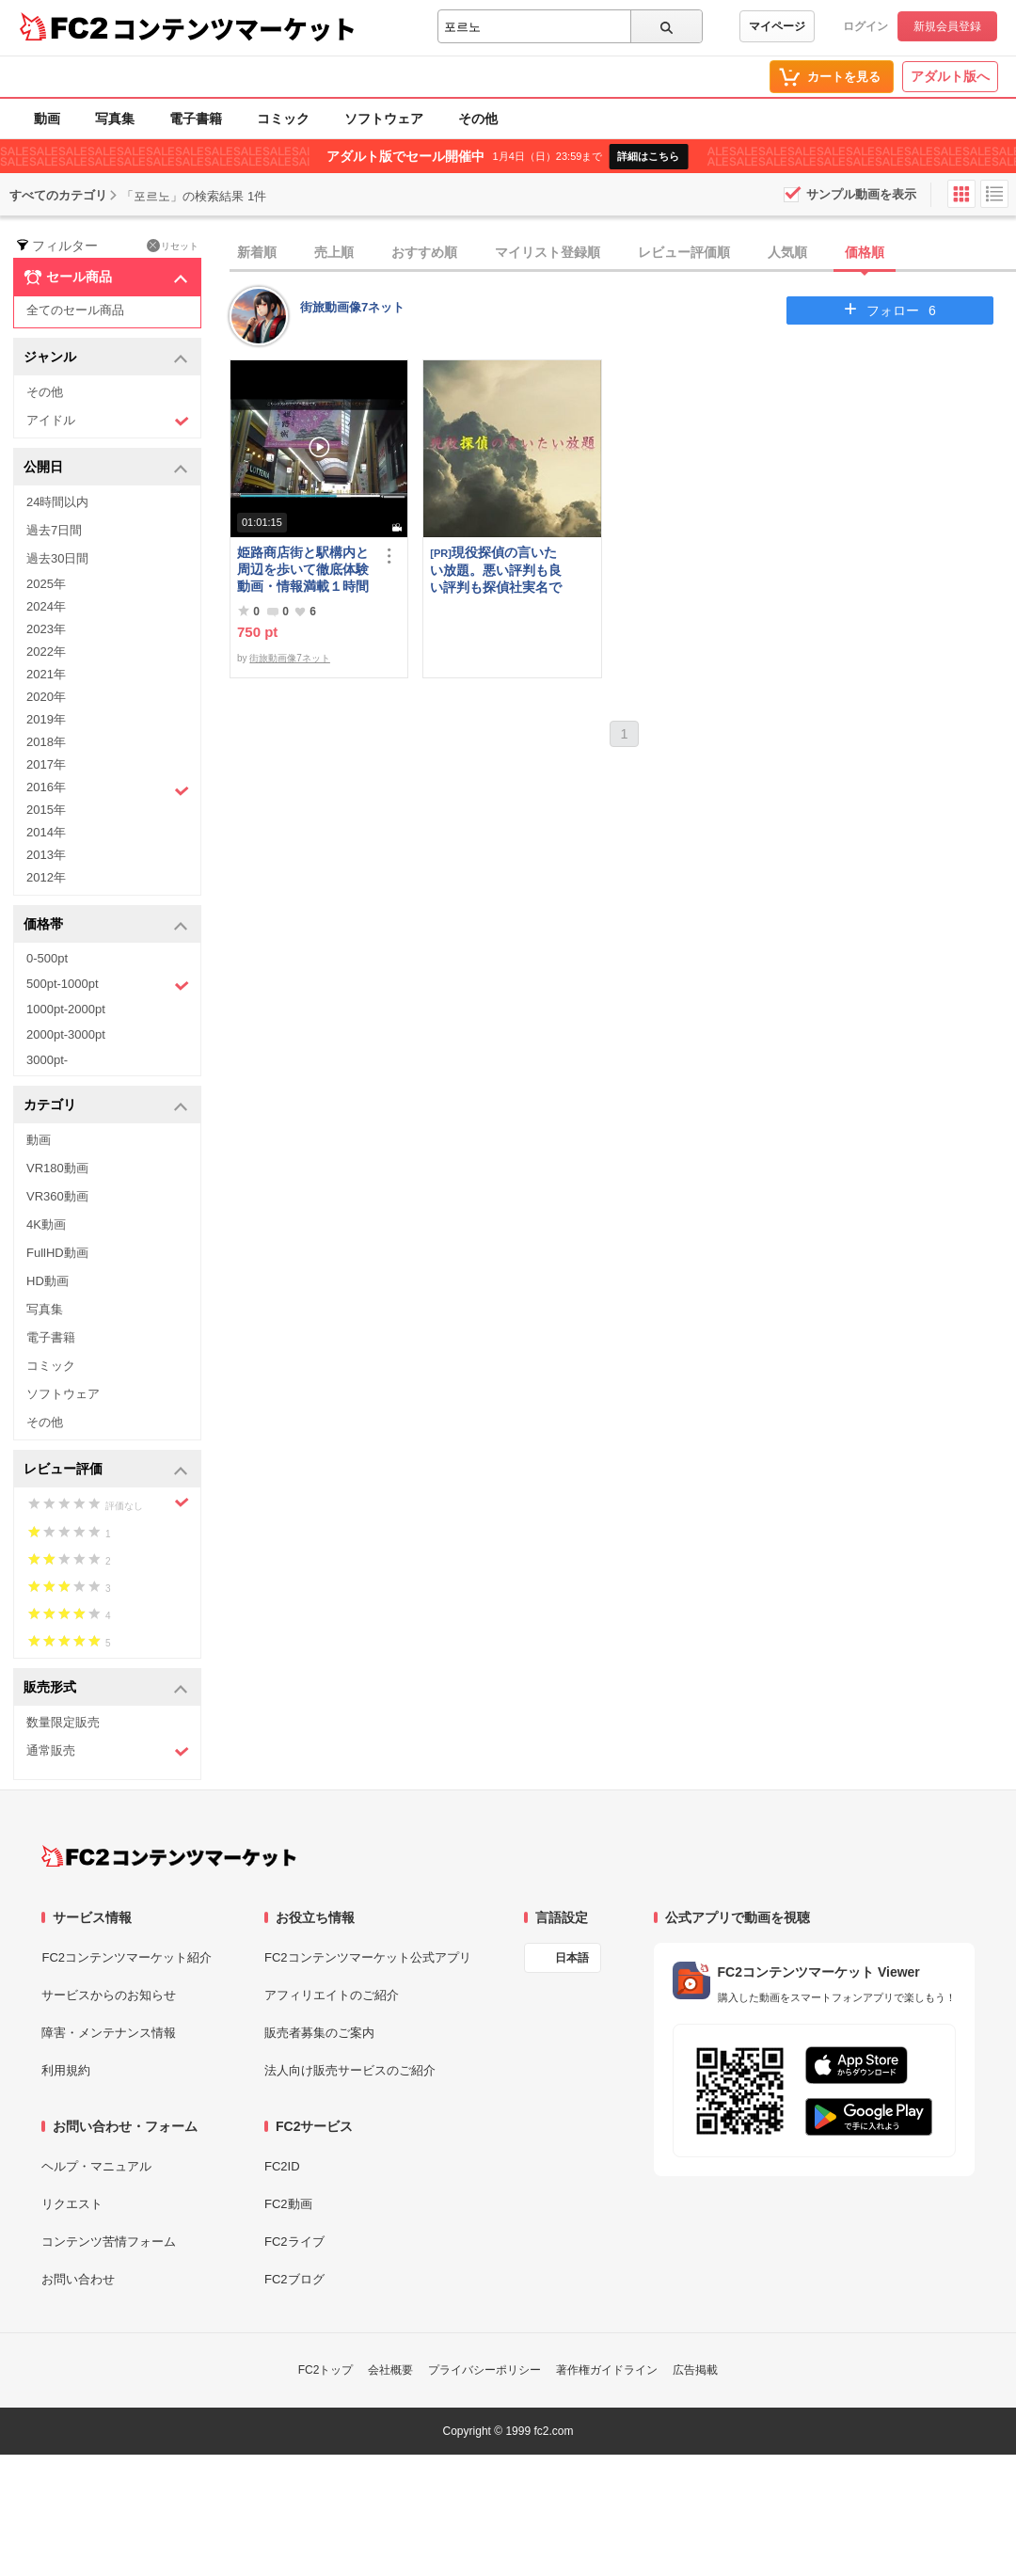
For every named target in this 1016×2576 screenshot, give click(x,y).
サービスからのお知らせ (108, 1995)
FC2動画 (288, 2204)
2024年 (46, 606)
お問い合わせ (78, 2279)
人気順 (787, 252)
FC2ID (282, 2166)
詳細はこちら (648, 156)
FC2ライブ (294, 2241)
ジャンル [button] (106, 358)
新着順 (257, 252)
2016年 (107, 789)
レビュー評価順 (684, 252)
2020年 (46, 697)
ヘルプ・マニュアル (96, 2166)
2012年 (46, 877)
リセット (172, 245)
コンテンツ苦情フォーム (108, 2241)
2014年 (46, 832)
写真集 (115, 118)
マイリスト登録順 (547, 252)
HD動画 (47, 1281)
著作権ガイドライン (607, 2370)
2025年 (46, 584)
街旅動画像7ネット (352, 307)
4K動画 (46, 1224)
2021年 (46, 674)
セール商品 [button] (106, 277)
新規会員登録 (947, 26)
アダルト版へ (950, 76)
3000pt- (47, 1060)
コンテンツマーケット (234, 28)
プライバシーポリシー (484, 2370)
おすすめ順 (424, 252)
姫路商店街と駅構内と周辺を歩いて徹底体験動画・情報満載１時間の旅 (303, 570)
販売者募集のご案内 (319, 2033)
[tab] (623, 253)
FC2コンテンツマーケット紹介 (126, 1957)
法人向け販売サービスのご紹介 (350, 2070)
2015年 (46, 810)
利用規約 (65, 2070)
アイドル (107, 421)
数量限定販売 (63, 1722)
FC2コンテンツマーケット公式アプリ (367, 1957)
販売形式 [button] (106, 1688)
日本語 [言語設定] (572, 1957)
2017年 (46, 764)
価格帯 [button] (106, 925)
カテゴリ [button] (106, 1106)
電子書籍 (195, 118)
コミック (283, 118)
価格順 (864, 252)
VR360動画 (57, 1196)
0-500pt (47, 958)
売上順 (334, 252)
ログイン (865, 26)
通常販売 (107, 1751)
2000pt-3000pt (65, 1034)
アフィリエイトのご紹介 (331, 1995)
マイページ (777, 26)
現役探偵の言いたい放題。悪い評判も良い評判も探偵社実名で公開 (496, 570)
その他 (478, 118)
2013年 (46, 855)
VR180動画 (57, 1168)
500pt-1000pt (107, 985)
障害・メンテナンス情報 (108, 2033)
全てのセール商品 (75, 310)
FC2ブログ (294, 2279)
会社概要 (390, 2370)
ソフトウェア (383, 118)
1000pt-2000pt (65, 1009)
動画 (47, 118)
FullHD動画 (57, 1253)
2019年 (46, 719)
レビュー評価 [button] (106, 1470)
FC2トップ (326, 2370)
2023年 (46, 629)
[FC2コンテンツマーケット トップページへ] (168, 1856)
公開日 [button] (106, 468)
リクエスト (72, 2204)
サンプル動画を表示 (861, 194)
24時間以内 (57, 502)
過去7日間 (54, 530)
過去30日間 (57, 558)
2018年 (46, 742)
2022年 (46, 651)
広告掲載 (695, 2370)
